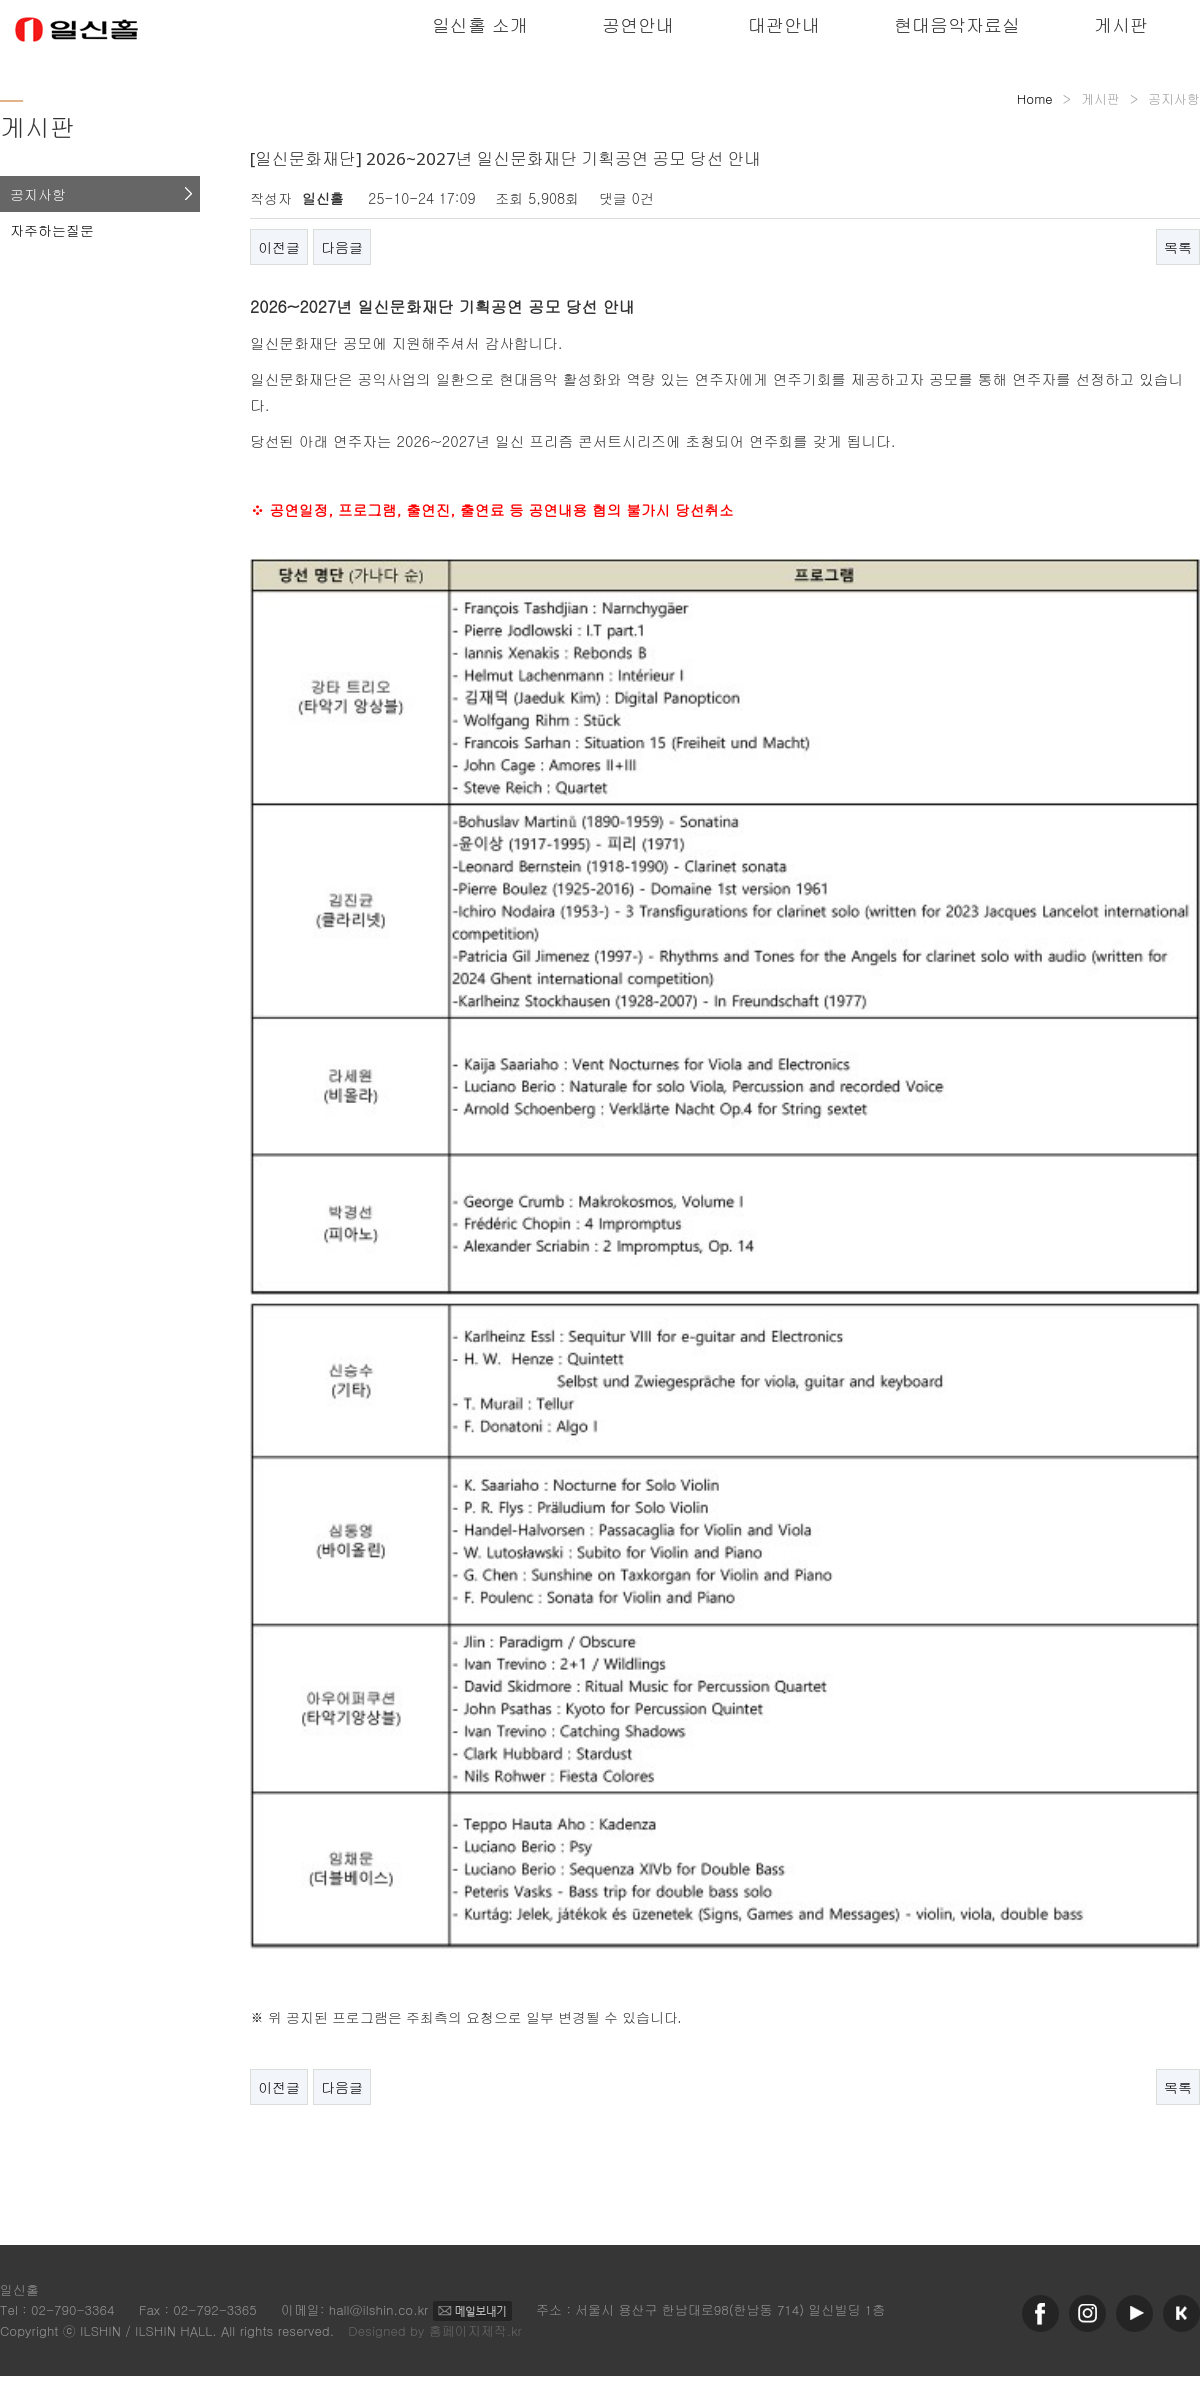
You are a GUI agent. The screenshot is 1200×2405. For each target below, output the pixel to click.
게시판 (1121, 24)
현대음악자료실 (957, 24)
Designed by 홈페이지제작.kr (435, 2330)
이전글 (279, 247)
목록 (1178, 247)
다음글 (342, 247)
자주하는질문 (52, 230)
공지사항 (38, 194)
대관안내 (784, 24)
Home (1035, 98)
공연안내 (638, 24)
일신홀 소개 (480, 24)
